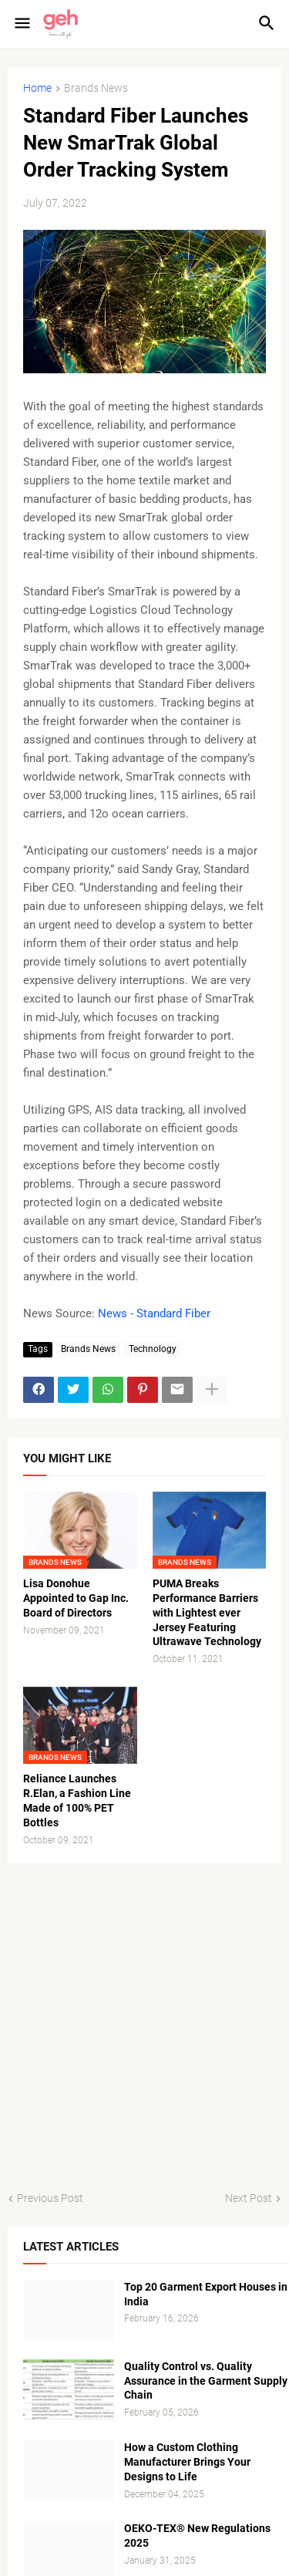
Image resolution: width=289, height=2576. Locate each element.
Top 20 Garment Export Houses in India (205, 2294)
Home (37, 88)
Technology (152, 1349)
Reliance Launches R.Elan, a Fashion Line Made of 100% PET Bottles (77, 1800)
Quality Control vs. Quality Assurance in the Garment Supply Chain (205, 2381)
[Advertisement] (144, 2027)
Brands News (96, 88)
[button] (21, 24)
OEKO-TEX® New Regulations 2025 (197, 2535)
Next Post (248, 2198)
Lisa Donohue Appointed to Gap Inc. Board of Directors (76, 1598)
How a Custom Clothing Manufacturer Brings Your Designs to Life (187, 2462)
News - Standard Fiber (154, 1313)
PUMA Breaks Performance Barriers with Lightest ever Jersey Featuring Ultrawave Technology (207, 1612)
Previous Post (50, 2198)
